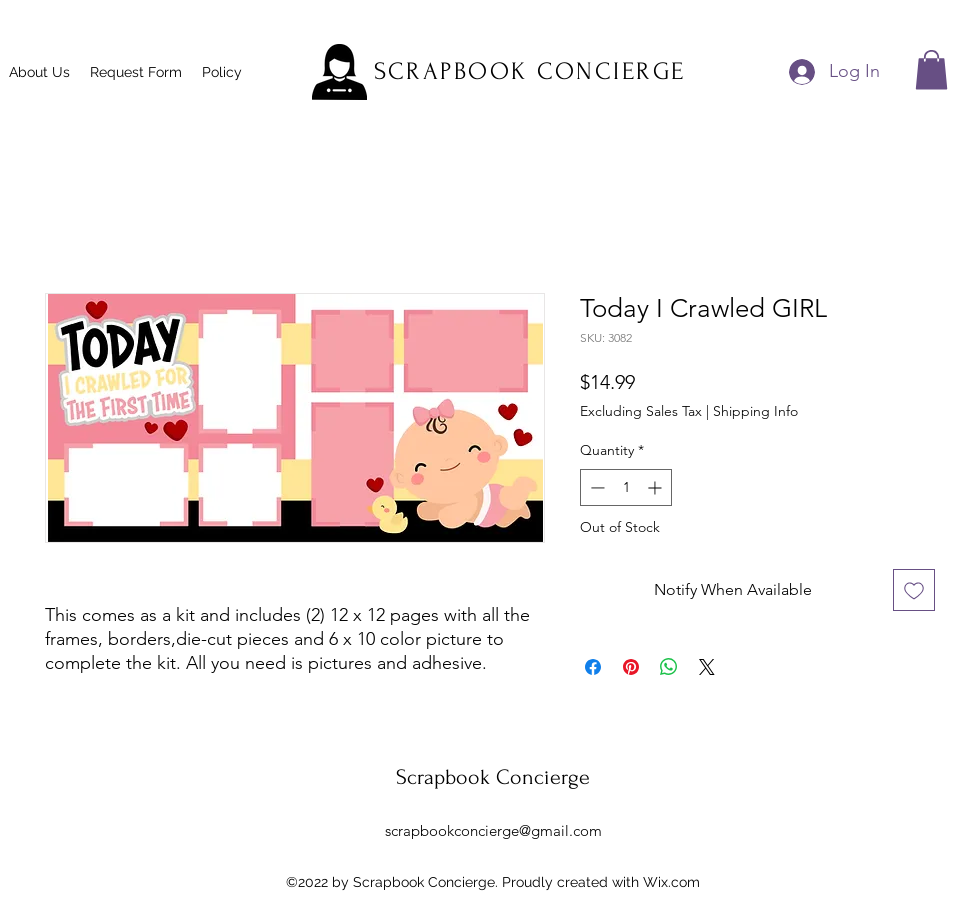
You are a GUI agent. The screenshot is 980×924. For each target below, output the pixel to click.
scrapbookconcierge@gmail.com (493, 830)
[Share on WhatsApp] (669, 667)
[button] (931, 69)
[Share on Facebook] (593, 667)
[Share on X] (707, 667)
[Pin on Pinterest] (631, 667)
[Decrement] (595, 487)
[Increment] (656, 487)
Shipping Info (755, 411)
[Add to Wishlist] (914, 590)
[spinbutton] (626, 487)
